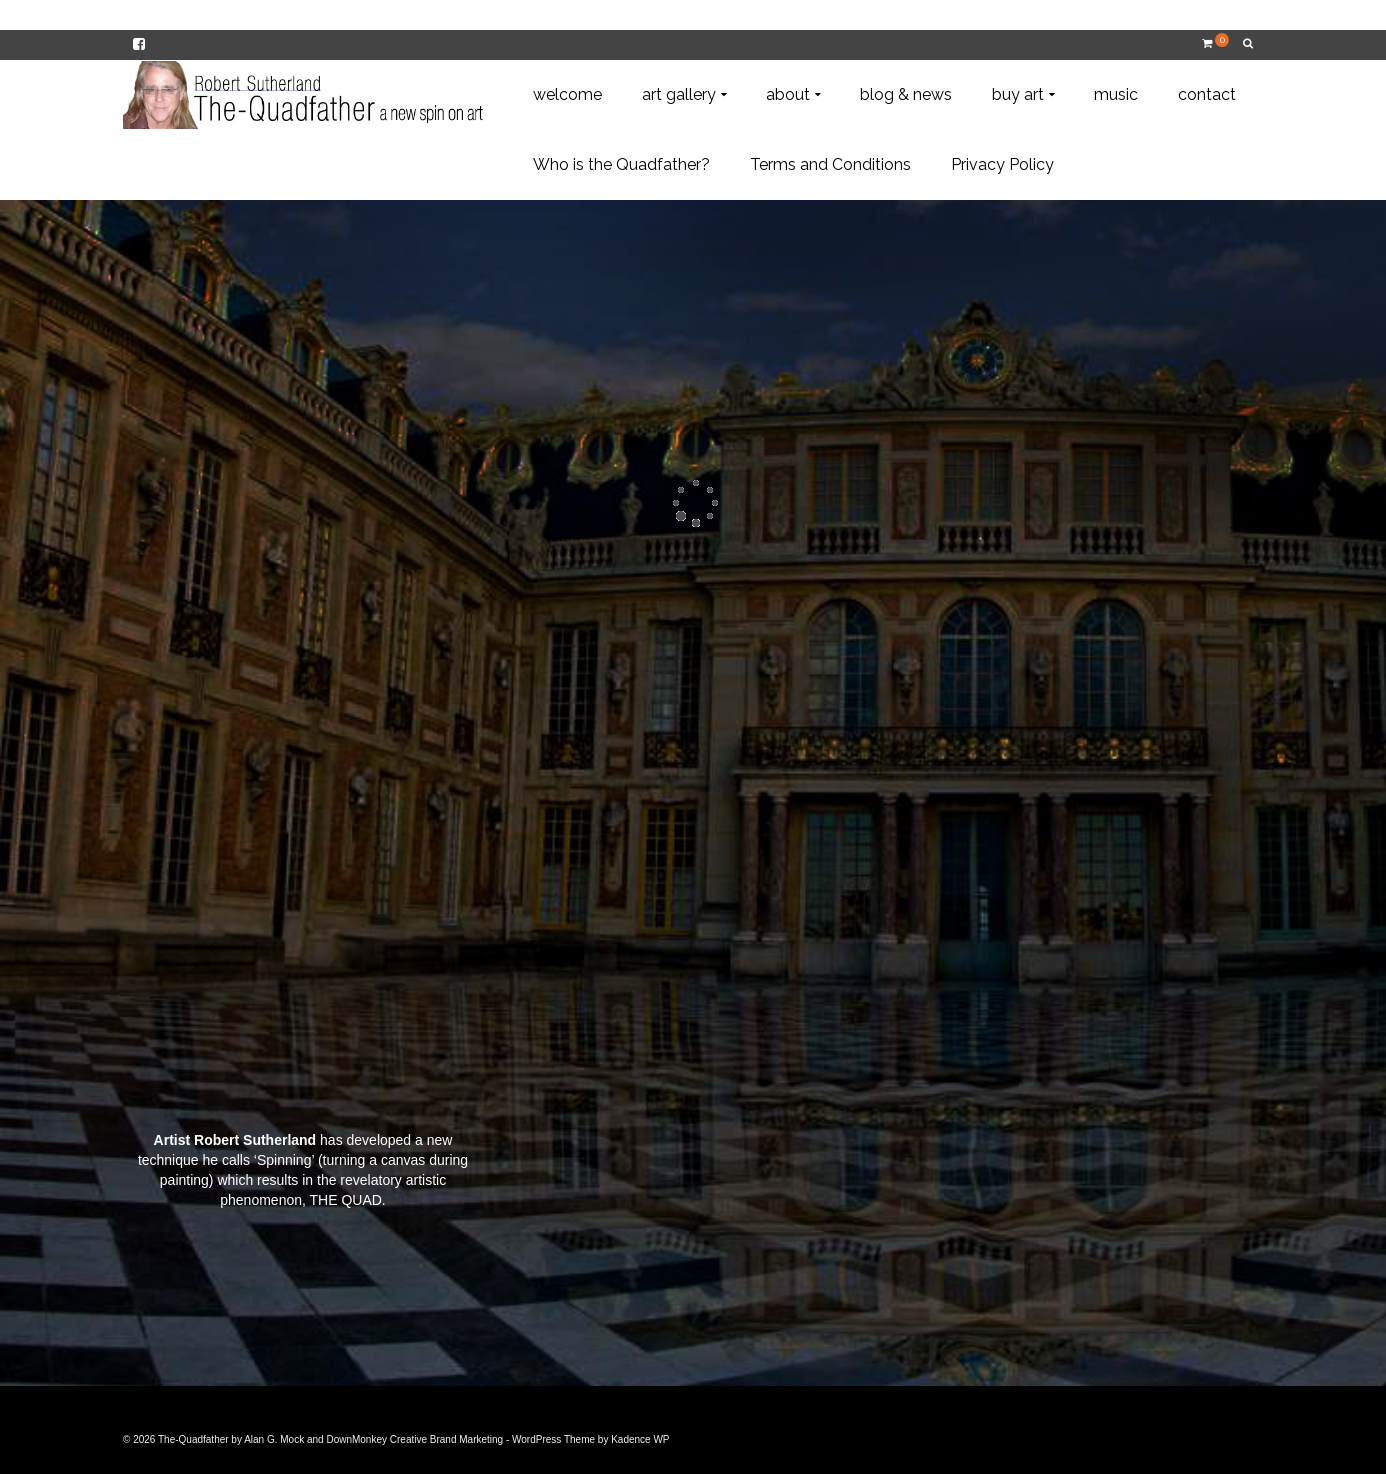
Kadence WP (640, 1439)
